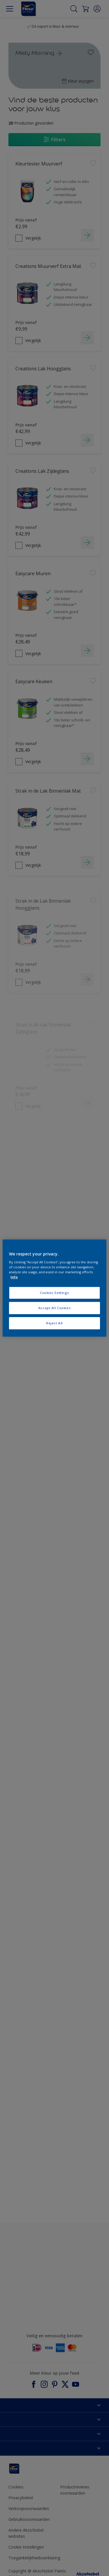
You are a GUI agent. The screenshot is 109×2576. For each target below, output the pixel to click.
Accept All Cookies (54, 1308)
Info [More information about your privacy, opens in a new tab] (14, 1277)
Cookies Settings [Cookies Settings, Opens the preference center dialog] (54, 1293)
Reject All (54, 1323)
